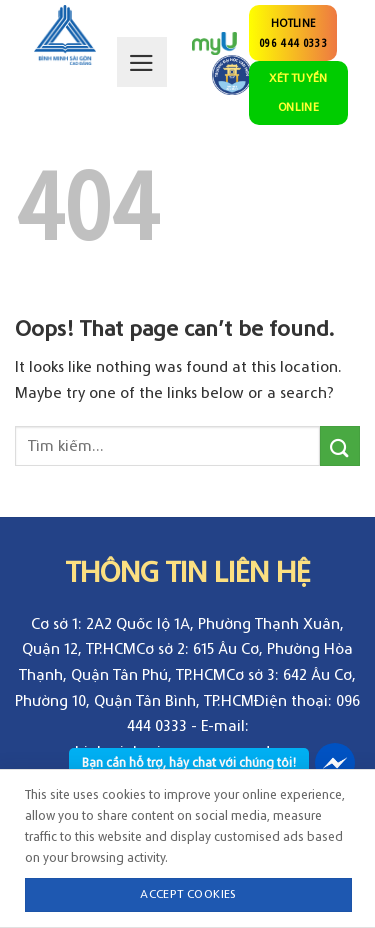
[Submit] (340, 445)
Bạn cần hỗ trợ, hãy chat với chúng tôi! (189, 762)
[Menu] (142, 62)
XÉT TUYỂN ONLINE (298, 92)
